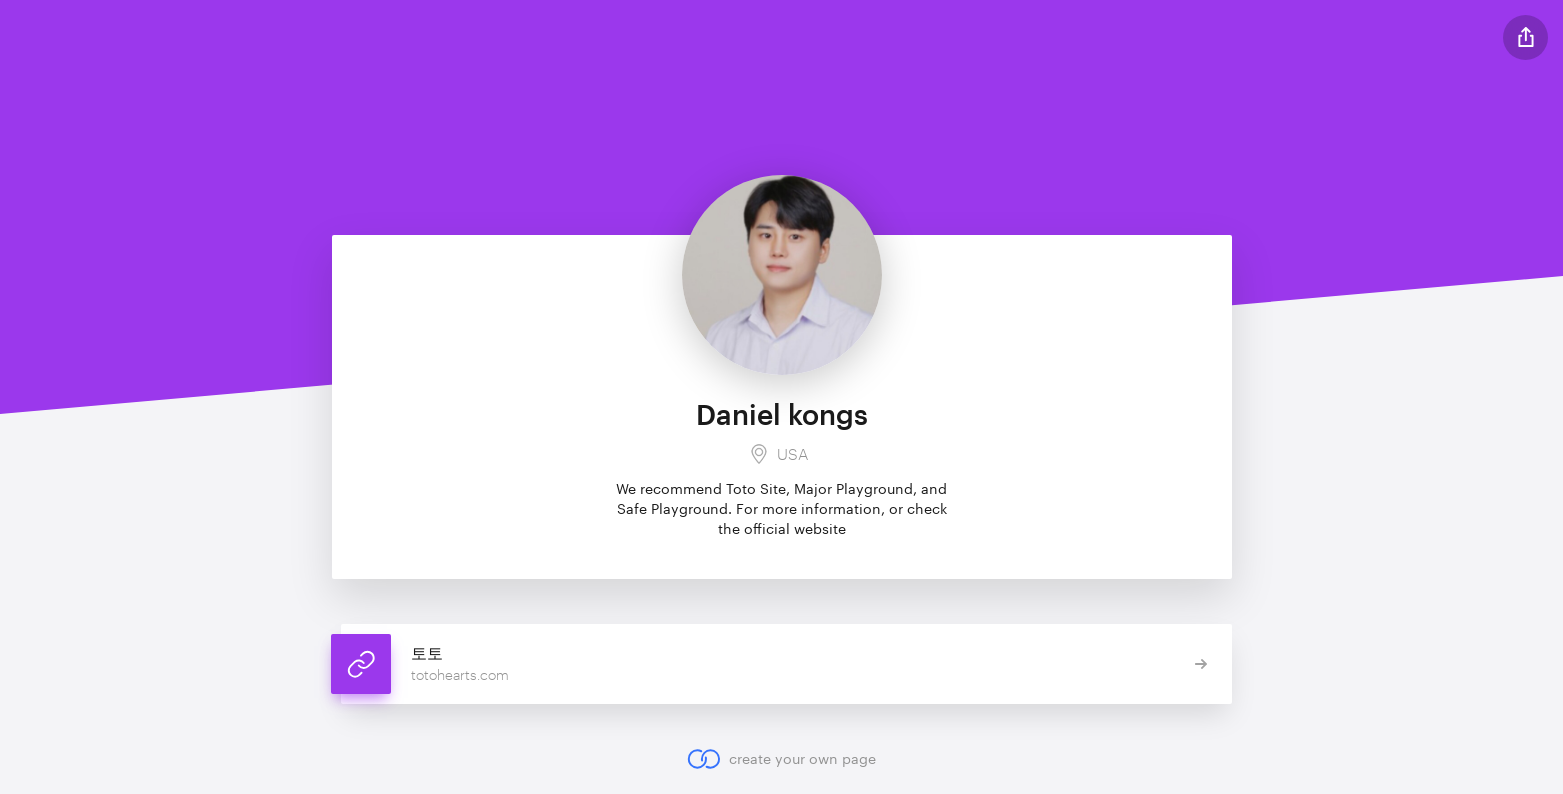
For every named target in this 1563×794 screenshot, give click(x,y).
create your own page (781, 759)
